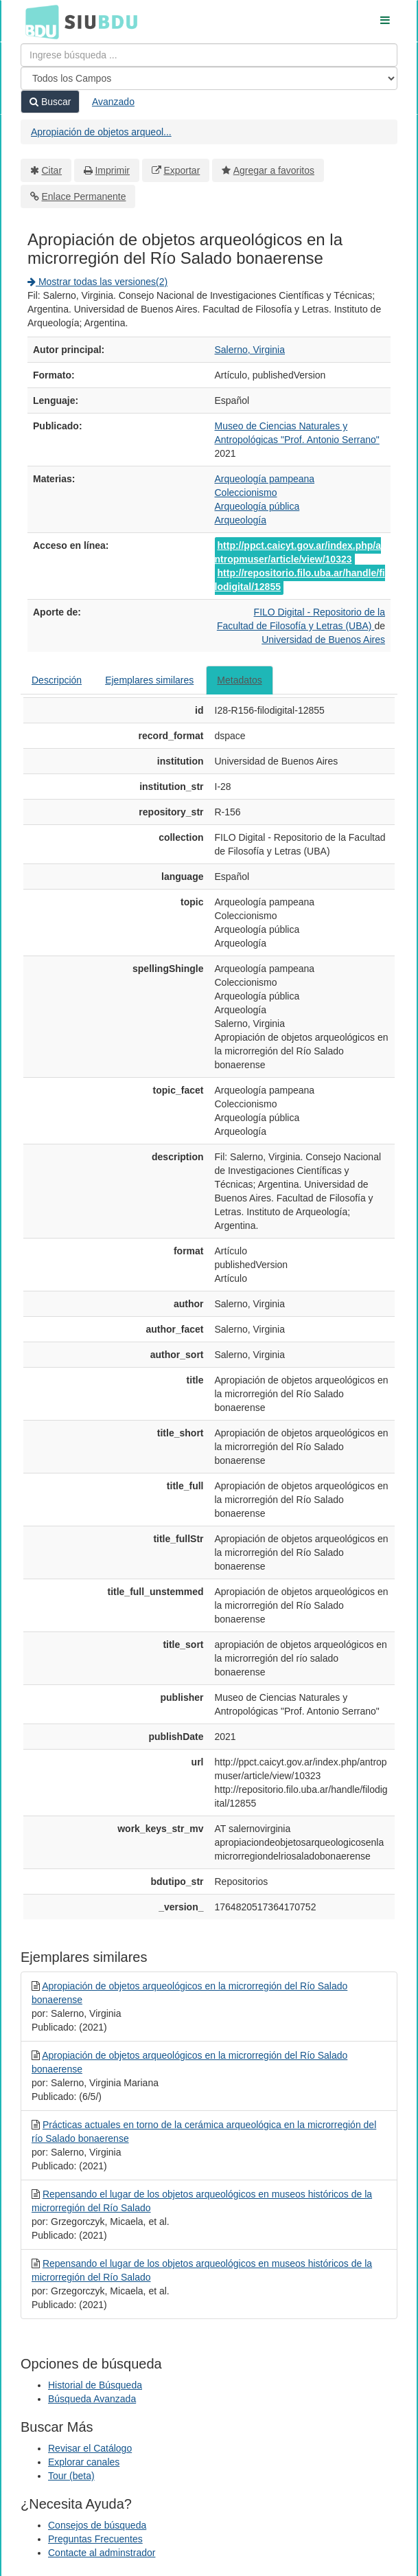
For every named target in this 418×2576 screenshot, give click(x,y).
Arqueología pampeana (265, 478)
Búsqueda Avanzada (92, 2398)
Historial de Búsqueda (95, 2385)
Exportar (181, 170)
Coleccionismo (246, 492)
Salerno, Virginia (250, 349)
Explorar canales (83, 2461)
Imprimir (112, 170)
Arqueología (241, 520)
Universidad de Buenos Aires (323, 639)
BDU (38, 21)
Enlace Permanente (84, 196)
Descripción (57, 680)
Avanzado (113, 101)
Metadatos (239, 680)
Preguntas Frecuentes (95, 2538)
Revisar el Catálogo (90, 2448)
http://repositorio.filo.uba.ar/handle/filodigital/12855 (300, 579)
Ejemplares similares (149, 680)
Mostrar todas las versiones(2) (97, 281)
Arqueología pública (257, 506)
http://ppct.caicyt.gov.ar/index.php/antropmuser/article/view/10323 (298, 552)
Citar (52, 170)
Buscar (50, 101)
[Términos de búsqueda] (209, 55)
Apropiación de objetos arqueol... (101, 131)
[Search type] (209, 78)
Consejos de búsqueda (97, 2525)
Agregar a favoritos (273, 170)
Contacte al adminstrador (101, 2552)
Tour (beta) (71, 2475)
